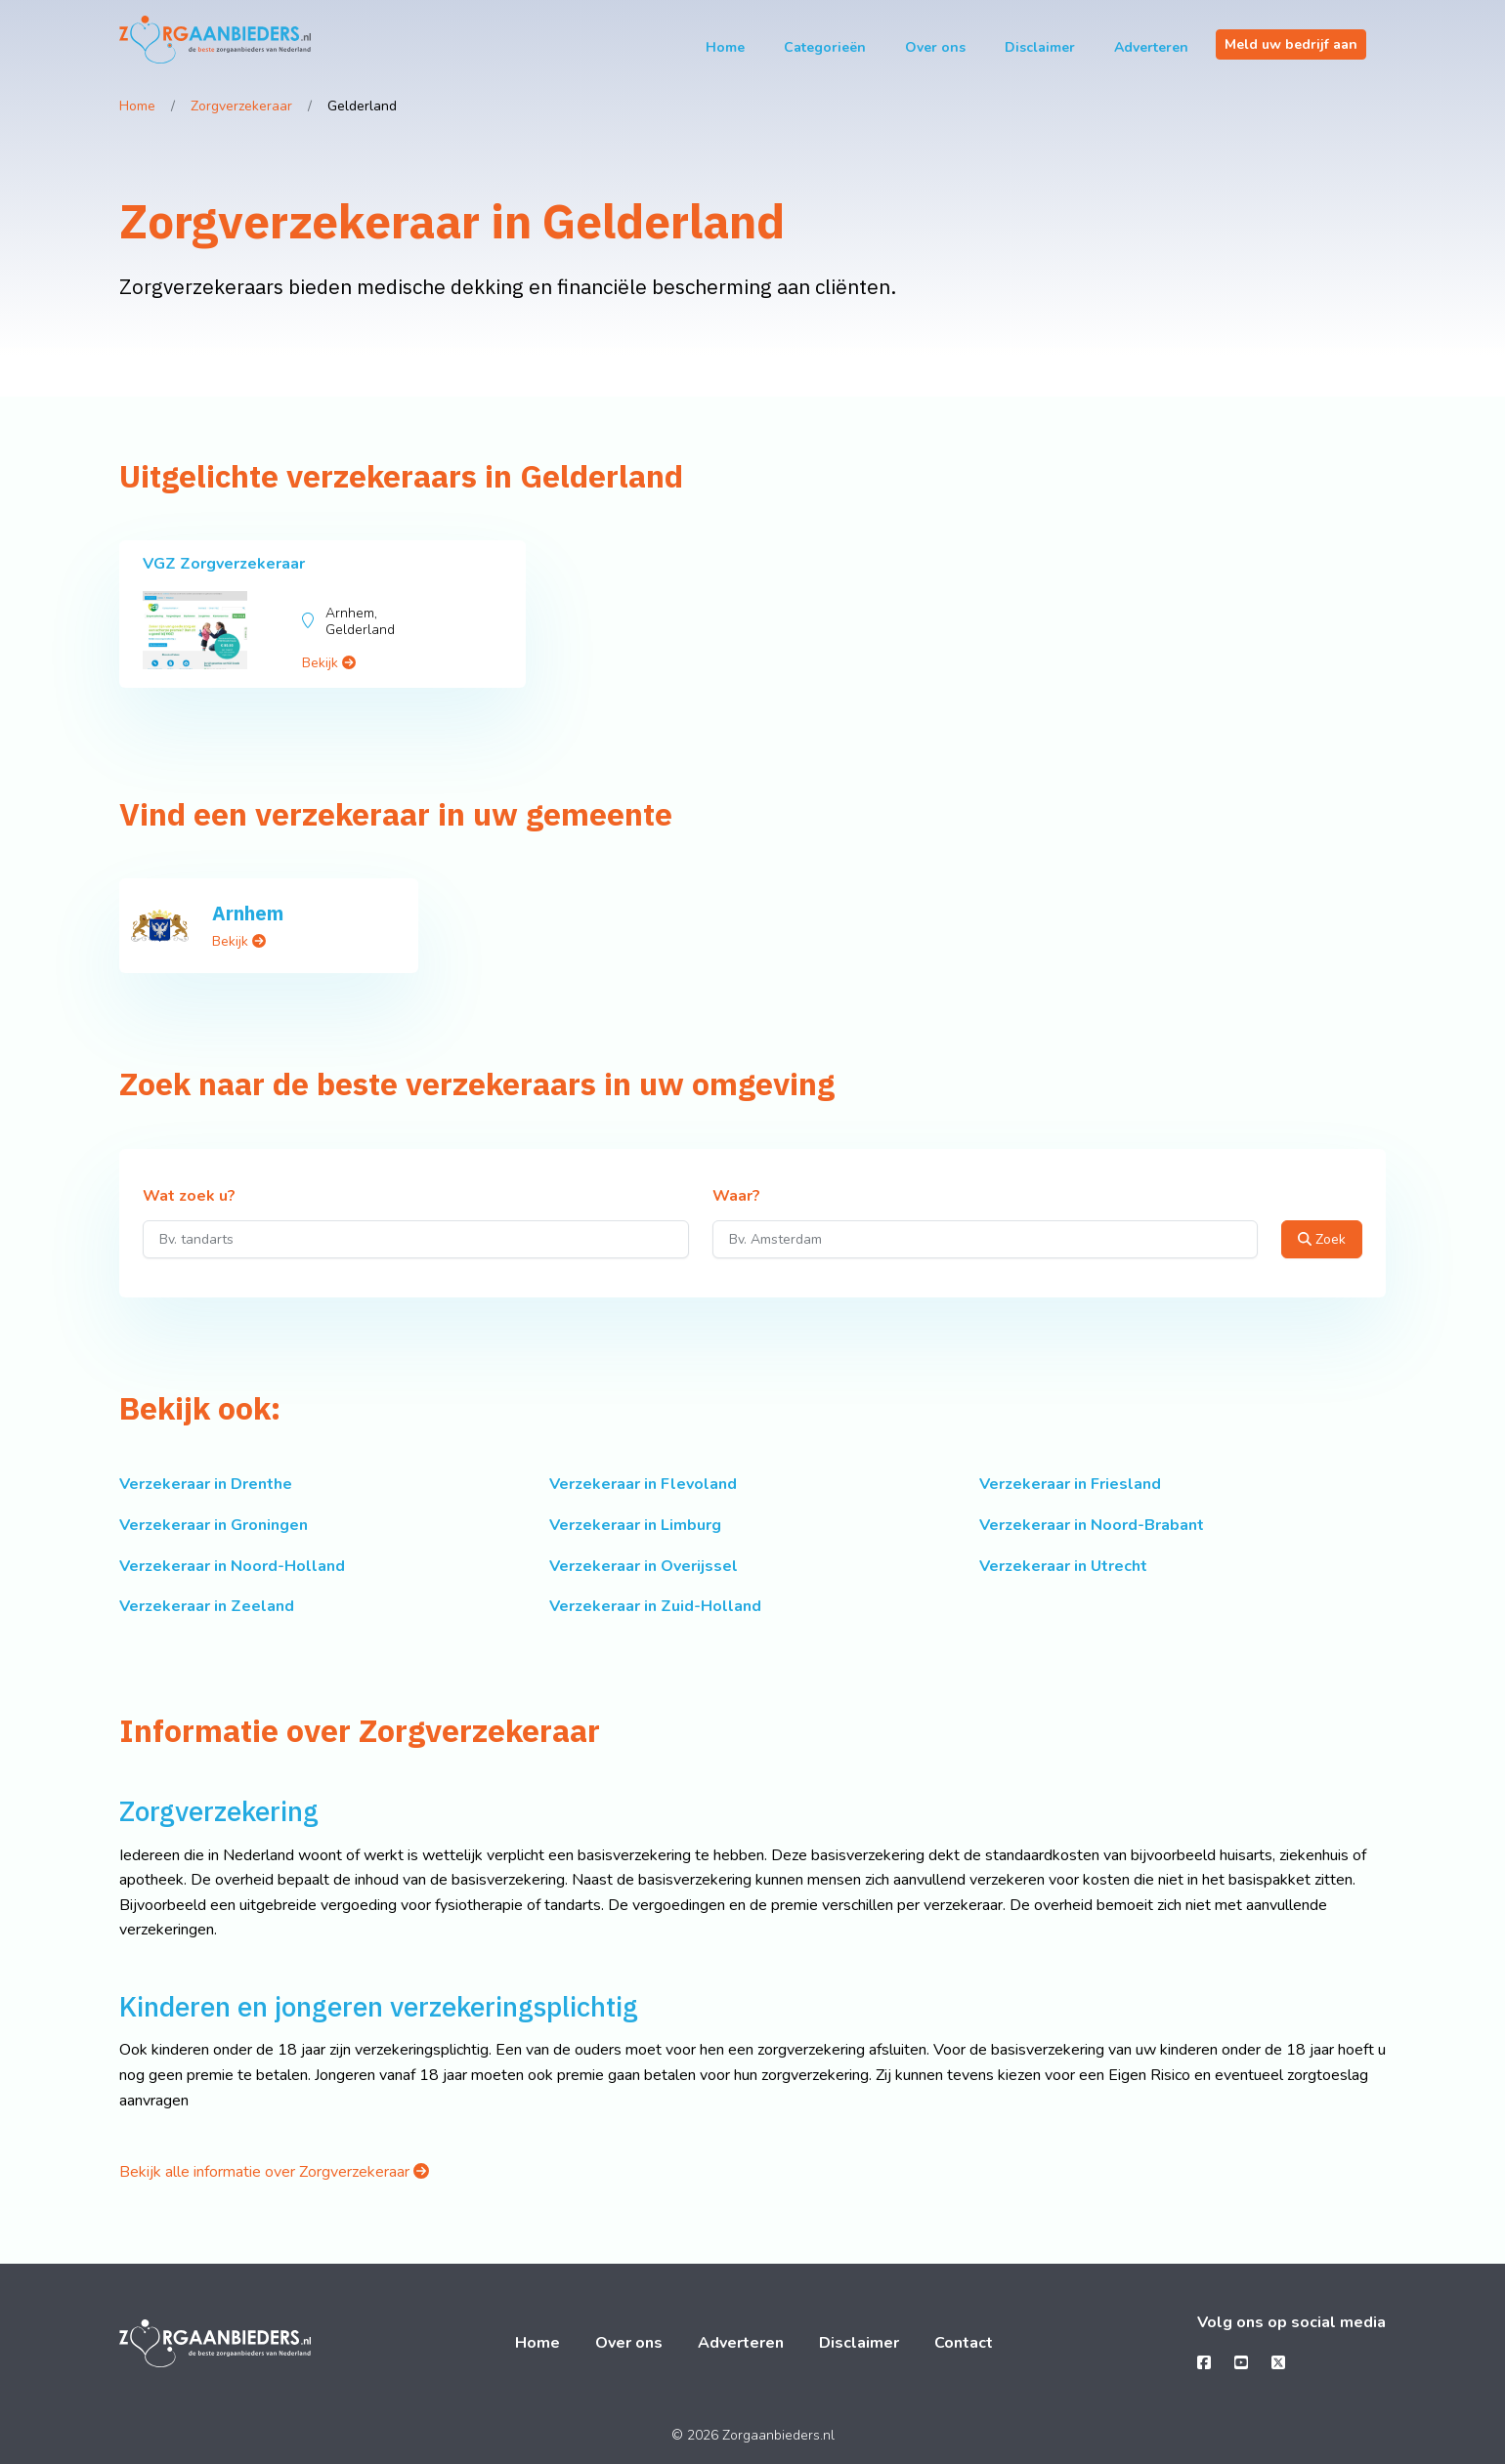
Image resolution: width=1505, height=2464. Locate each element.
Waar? (736, 1197)
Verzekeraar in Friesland (1070, 1484)
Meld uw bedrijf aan (1291, 44)
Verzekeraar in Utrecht (1063, 1566)
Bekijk (329, 663)
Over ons (935, 47)
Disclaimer (1040, 47)
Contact (963, 2343)
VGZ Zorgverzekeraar (224, 563)
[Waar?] (985, 1239)
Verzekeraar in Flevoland (643, 1484)
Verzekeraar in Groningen (213, 1525)
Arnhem (247, 913)
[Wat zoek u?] (416, 1239)
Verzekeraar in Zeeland (206, 1606)
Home (725, 47)
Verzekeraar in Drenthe (205, 1484)
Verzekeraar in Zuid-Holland (655, 1606)
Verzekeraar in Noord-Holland (232, 1566)
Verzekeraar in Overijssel (643, 1566)
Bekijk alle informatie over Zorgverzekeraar (274, 2172)
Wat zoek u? (189, 1197)
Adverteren (1151, 47)
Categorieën (825, 47)
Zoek (1322, 1239)
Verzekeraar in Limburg (635, 1525)
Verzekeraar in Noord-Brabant (1091, 1525)
